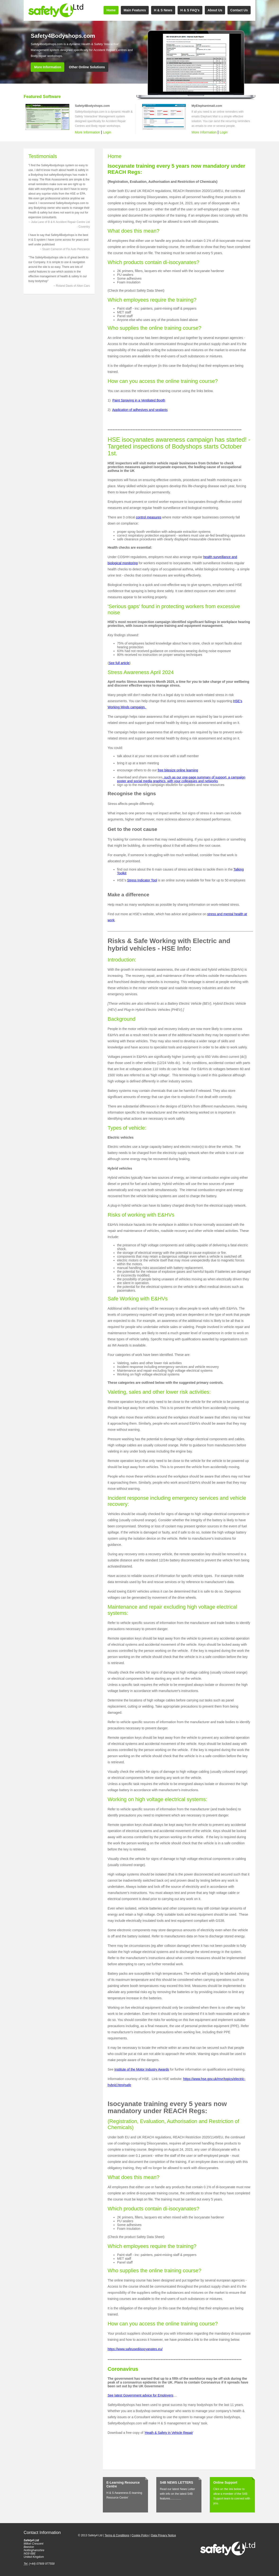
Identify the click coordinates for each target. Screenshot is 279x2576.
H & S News (163, 10)
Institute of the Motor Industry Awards (141, 2069)
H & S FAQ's (190, 10)
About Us (215, 10)
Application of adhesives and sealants (139, 410)
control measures (148, 517)
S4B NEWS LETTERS (176, 2482)
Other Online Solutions (87, 67)
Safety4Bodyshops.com (63, 36)
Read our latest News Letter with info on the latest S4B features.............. (177, 2493)
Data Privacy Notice (163, 2535)
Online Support (225, 2482)
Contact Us (239, 10)
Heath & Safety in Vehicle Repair (169, 2433)
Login (107, 132)
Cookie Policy (140, 2535)
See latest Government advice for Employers (140, 2395)
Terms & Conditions (117, 2535)
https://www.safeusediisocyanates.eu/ (135, 2349)
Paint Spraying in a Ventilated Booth (138, 400)
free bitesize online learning (178, 770)
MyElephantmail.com (207, 105)
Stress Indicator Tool (142, 880)
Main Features (135, 10)
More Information (47, 67)
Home (111, 10)
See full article (119, 663)
